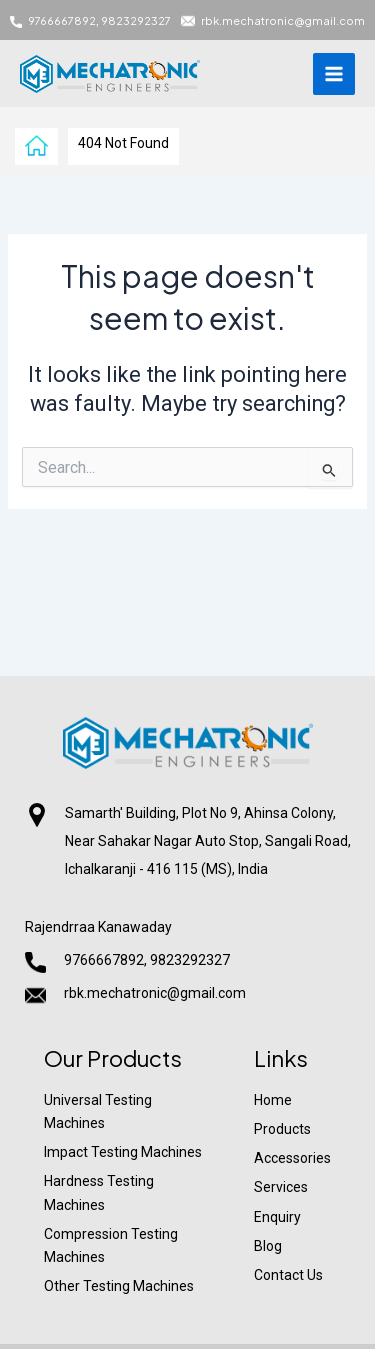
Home (273, 1100)
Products (282, 1129)
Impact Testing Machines (123, 1152)
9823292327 (136, 20)
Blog (268, 1246)
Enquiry (277, 1217)
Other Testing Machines (119, 1286)
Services (281, 1187)
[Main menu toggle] (334, 74)
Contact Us (288, 1275)
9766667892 (62, 20)
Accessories (292, 1158)
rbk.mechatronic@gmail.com (283, 20)
